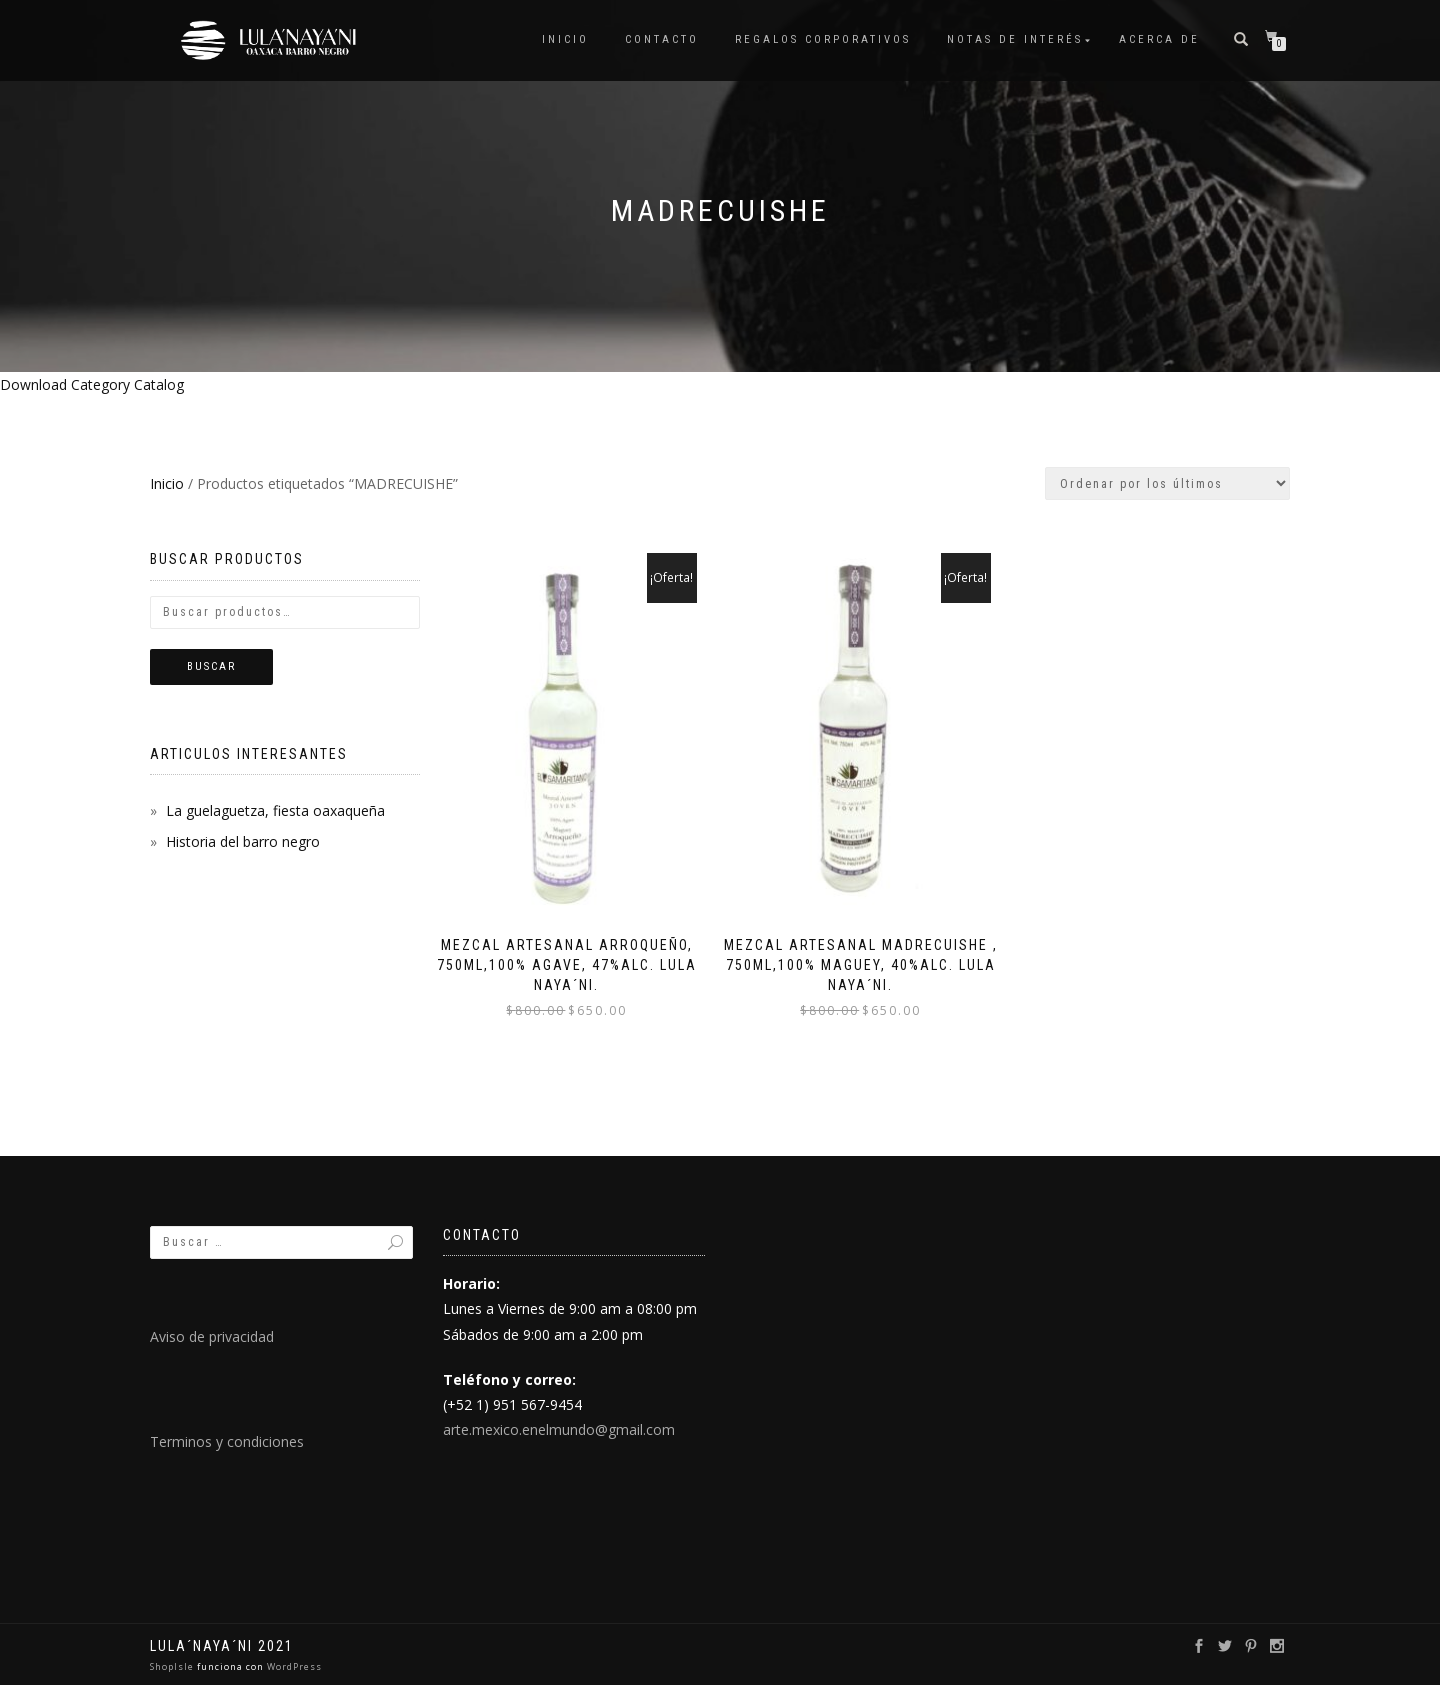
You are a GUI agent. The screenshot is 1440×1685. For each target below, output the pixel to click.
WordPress (293, 1666)
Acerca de (1159, 39)
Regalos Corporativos (823, 39)
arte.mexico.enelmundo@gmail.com (559, 1429)
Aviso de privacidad (212, 1336)
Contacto (662, 39)
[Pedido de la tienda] (1167, 483)
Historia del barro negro (243, 841)
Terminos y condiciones (227, 1441)
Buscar (211, 666)
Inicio (565, 39)
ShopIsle (173, 1666)
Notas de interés (1015, 39)
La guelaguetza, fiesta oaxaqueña (275, 810)
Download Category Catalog (92, 384)
